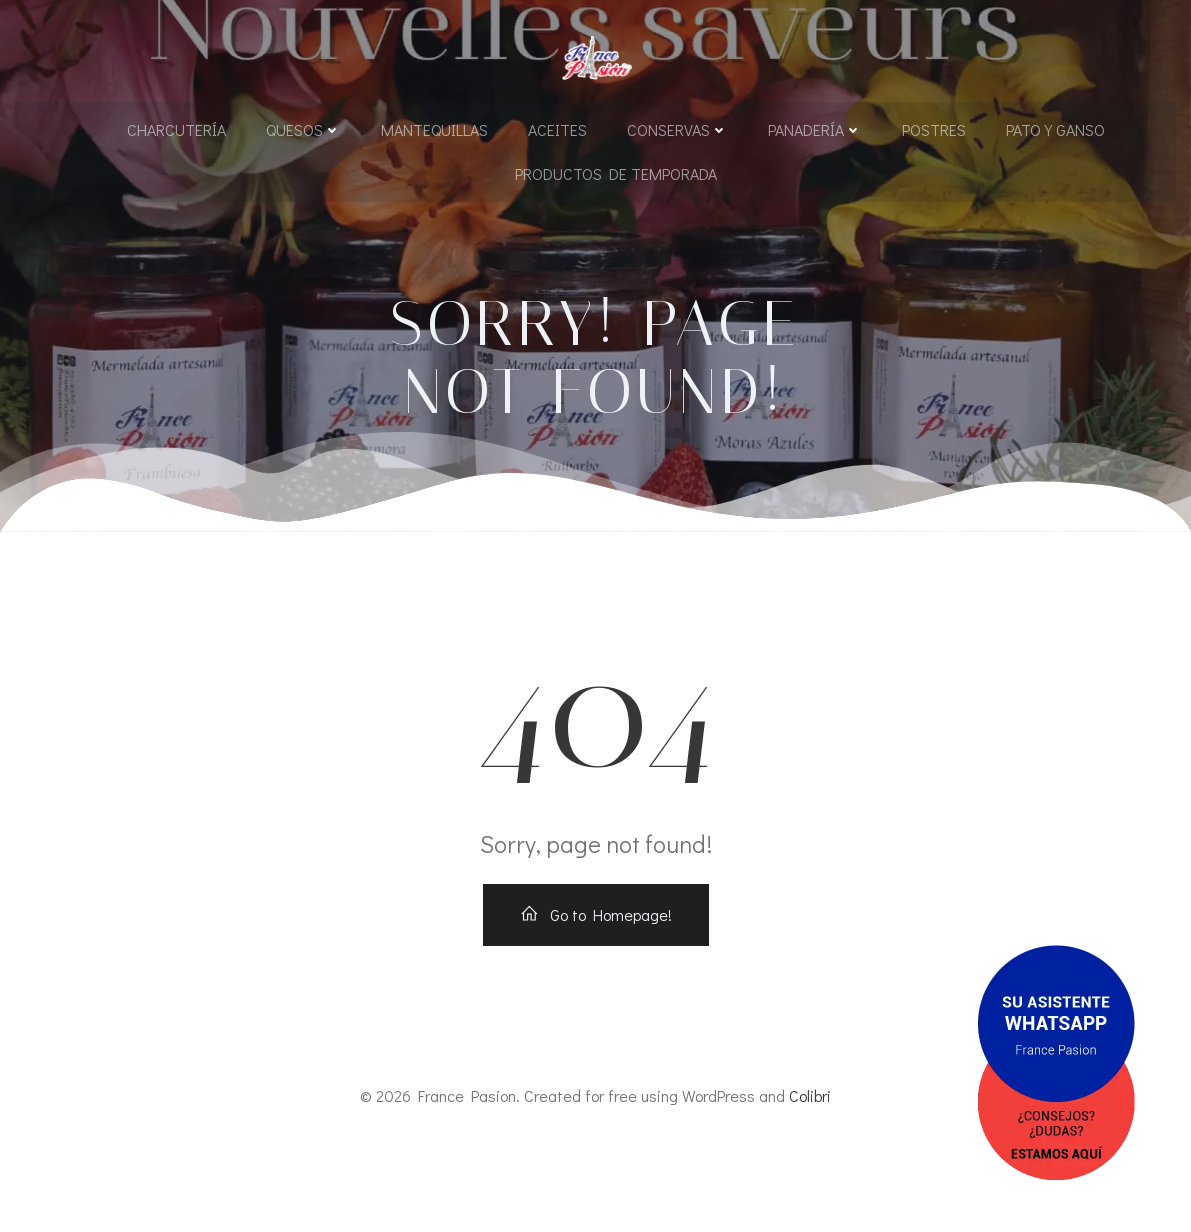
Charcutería (176, 127)
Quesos (303, 127)
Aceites (557, 127)
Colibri (810, 1173)
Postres (934, 127)
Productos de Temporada (616, 171)
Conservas (677, 127)
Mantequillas (434, 127)
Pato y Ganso (1055, 127)
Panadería (815, 127)
